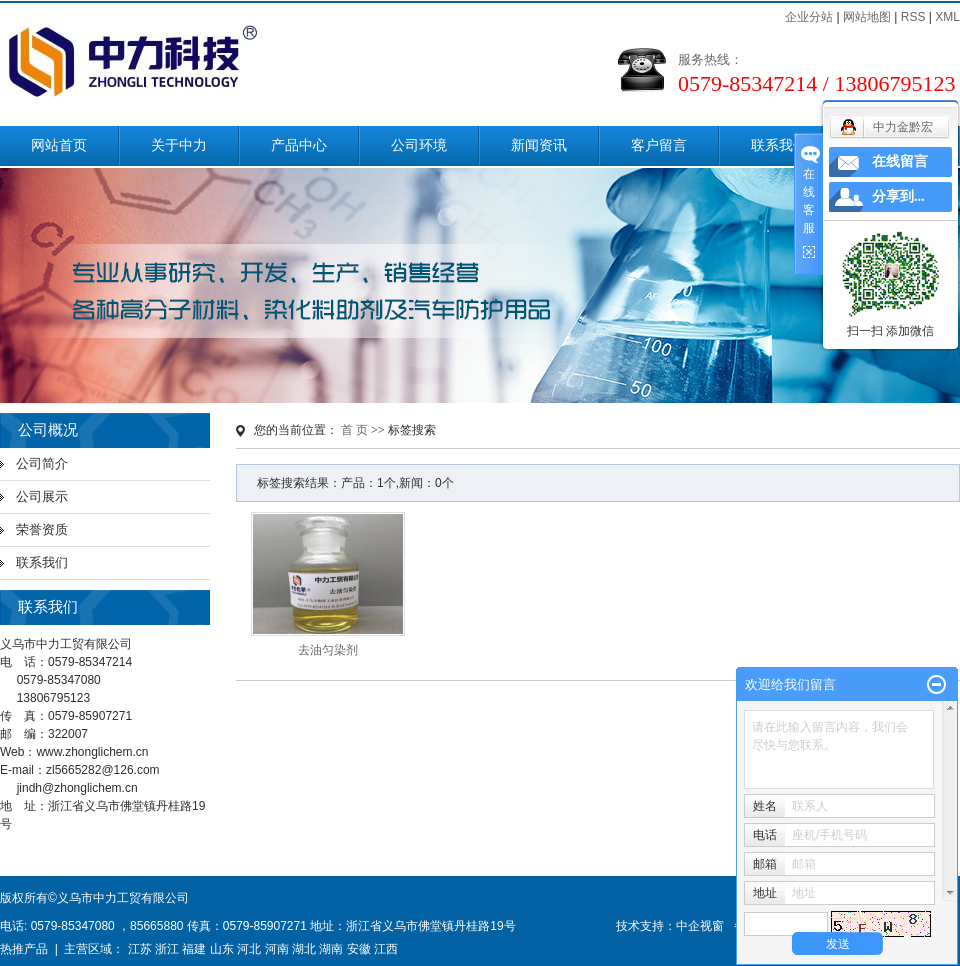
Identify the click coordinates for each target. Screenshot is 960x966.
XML (947, 17)
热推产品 (24, 949)
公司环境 (419, 145)
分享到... (898, 196)
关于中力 (179, 145)
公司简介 (42, 463)
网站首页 (59, 145)
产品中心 (299, 145)
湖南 (331, 949)
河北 (249, 949)
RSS (913, 17)
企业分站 (809, 17)
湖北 (304, 949)
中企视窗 (700, 926)
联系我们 (779, 145)
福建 (194, 949)
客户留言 (659, 145)
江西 (386, 949)
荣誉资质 (42, 529)
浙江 (167, 949)
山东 (222, 949)
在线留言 (900, 161)
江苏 (140, 949)
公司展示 (42, 496)
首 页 (354, 430)
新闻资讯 (539, 145)
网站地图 (867, 17)
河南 (277, 949)
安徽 (359, 949)
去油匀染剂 (328, 650)
